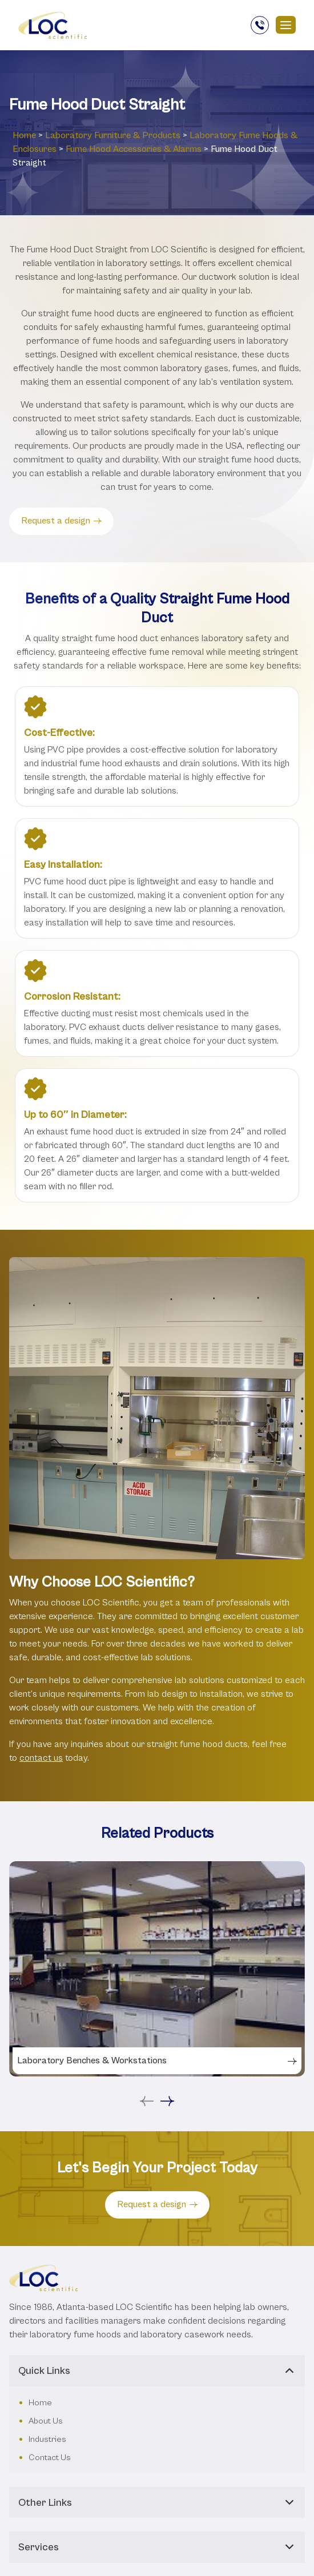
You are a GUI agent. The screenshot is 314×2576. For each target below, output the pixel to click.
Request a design (61, 521)
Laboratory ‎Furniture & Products (112, 135)
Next (167, 1991)
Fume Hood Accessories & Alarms (134, 149)
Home (24, 135)
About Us (46, 2318)
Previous (147, 1991)
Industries (47, 2336)
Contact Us (50, 2355)
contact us (41, 1757)
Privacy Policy (257, 2560)
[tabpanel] (157, 1914)
